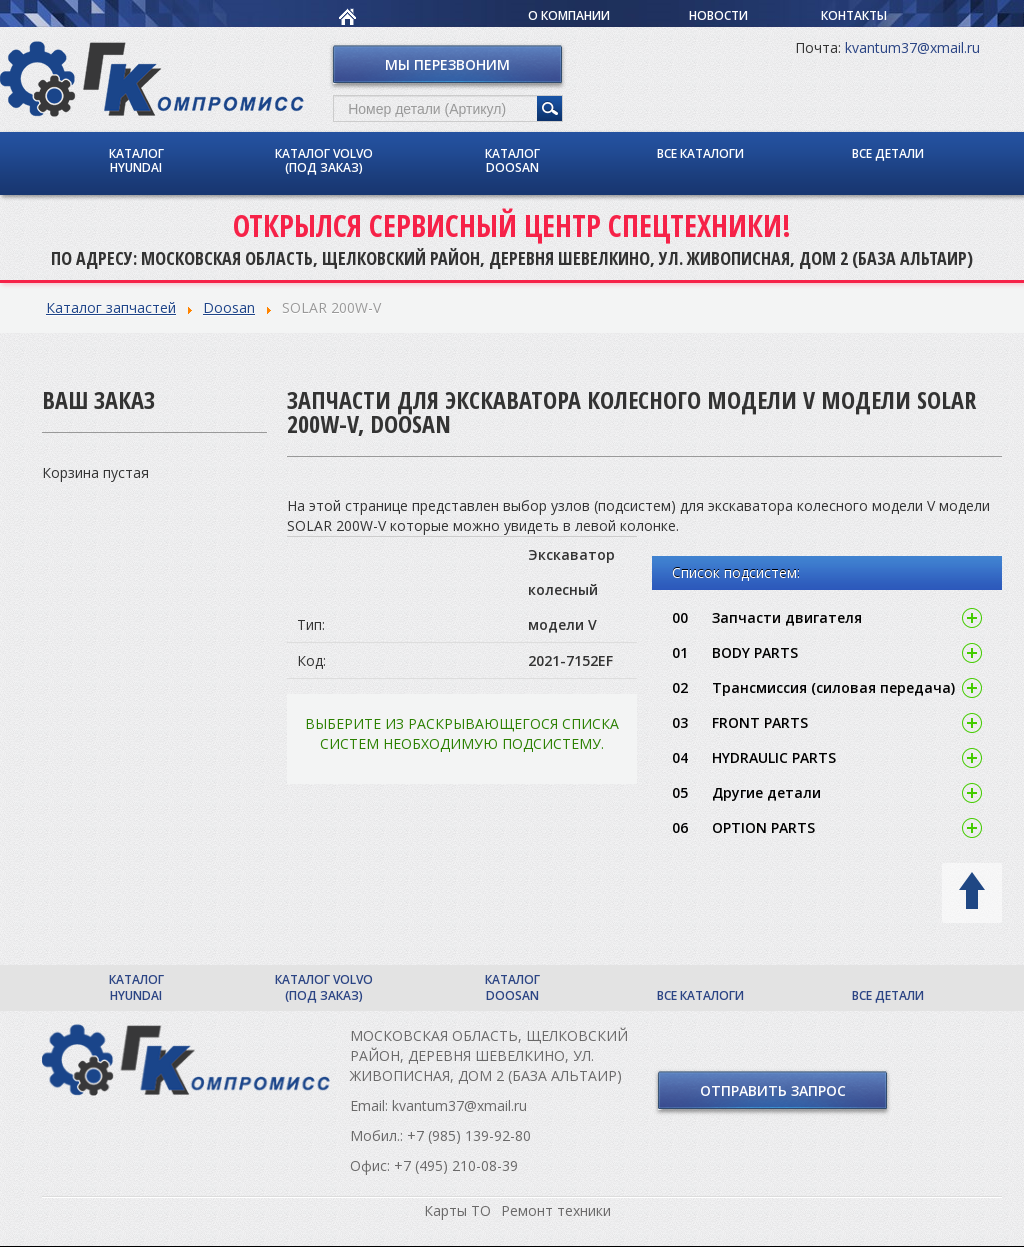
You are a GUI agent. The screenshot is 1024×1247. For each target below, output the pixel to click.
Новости (718, 15)
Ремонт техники (556, 1210)
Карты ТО (457, 1210)
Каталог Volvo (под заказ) (324, 160)
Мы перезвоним (447, 64)
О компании (569, 15)
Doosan (229, 307)
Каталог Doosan (512, 160)
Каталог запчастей (111, 307)
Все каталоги (700, 153)
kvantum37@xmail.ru (912, 47)
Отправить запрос (773, 1090)
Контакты (854, 15)
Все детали (888, 153)
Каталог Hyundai (136, 160)
